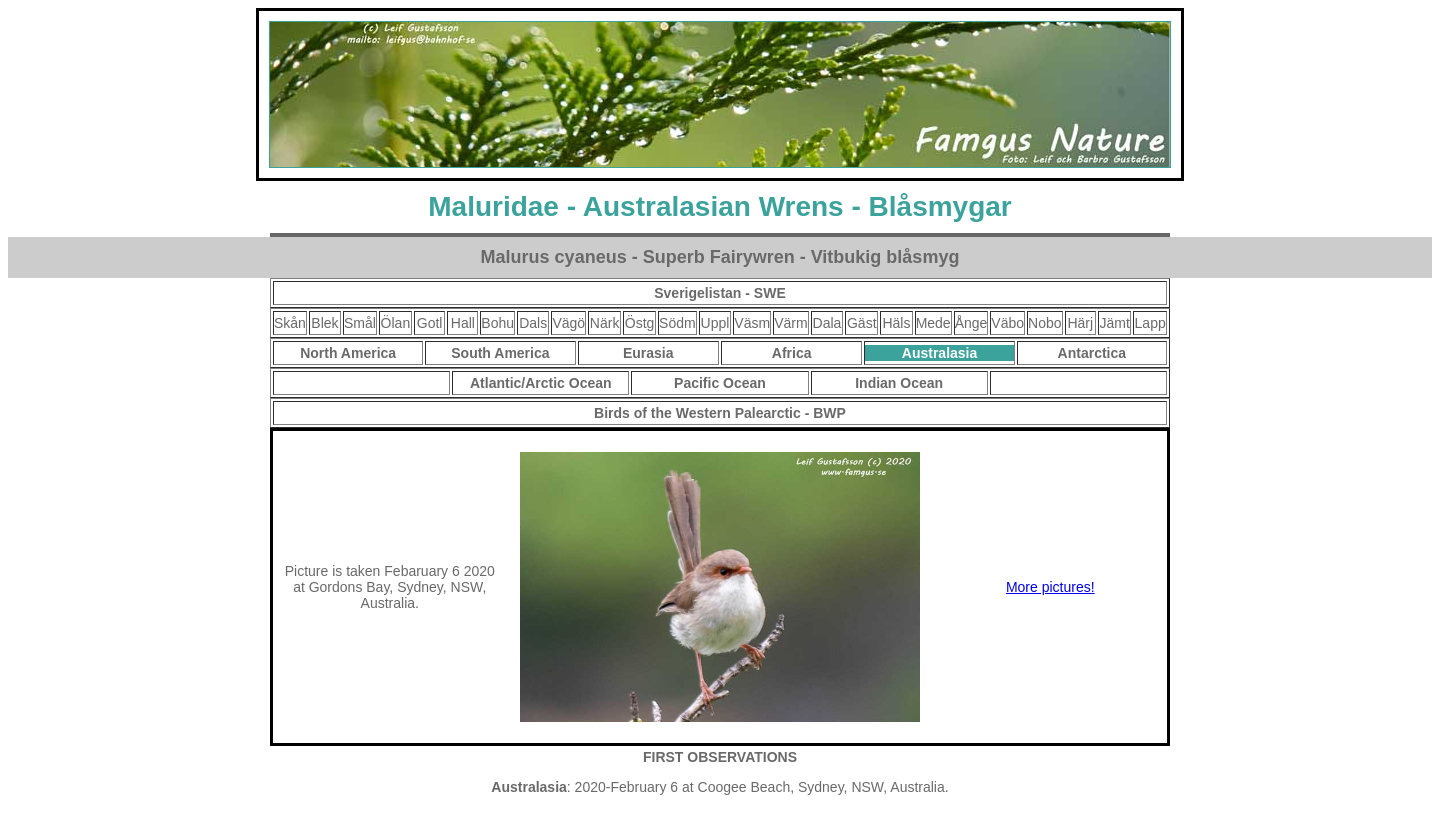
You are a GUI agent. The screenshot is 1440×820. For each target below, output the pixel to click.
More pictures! (1050, 587)
